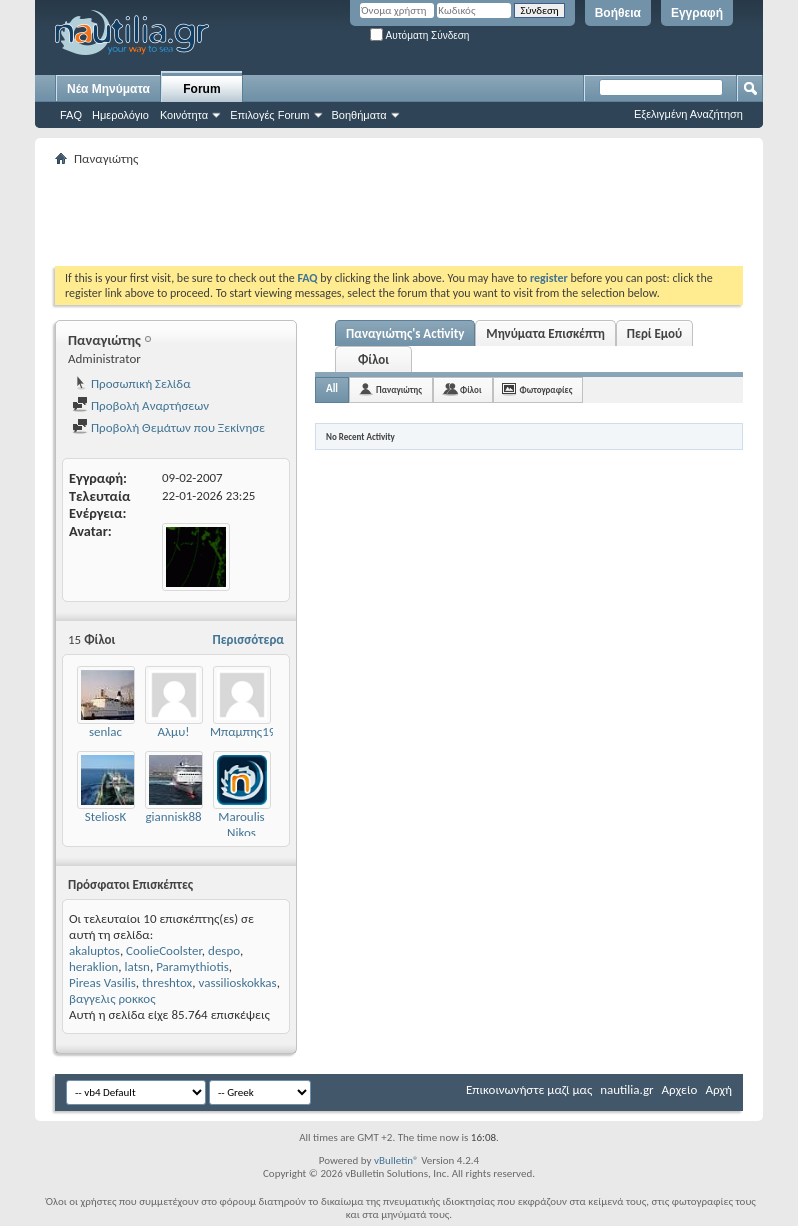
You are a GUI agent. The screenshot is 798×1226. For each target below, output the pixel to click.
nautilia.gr (626, 1089)
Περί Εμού (654, 333)
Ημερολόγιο (120, 115)
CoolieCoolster (164, 950)
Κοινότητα (184, 115)
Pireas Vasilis (102, 982)
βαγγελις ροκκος (112, 998)
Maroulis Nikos (241, 824)
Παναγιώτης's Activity (405, 333)
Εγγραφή (697, 13)
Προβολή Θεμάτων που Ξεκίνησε (168, 427)
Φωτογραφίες (546, 389)
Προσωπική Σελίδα (131, 383)
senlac (105, 731)
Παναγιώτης (399, 389)
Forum (201, 89)
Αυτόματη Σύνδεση (419, 35)
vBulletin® (396, 1160)
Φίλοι (373, 359)
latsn (137, 966)
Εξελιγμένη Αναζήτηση (688, 114)
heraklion (93, 966)
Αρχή (718, 1089)
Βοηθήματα (359, 115)
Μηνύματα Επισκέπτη (545, 333)
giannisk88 (173, 816)
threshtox (167, 982)
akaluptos (94, 950)
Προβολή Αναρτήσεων (140, 405)
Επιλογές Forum (269, 115)
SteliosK (105, 816)
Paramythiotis (192, 966)
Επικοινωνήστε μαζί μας (529, 1089)
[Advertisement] (419, 216)
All (332, 388)
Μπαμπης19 (242, 731)
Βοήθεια (618, 13)
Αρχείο (680, 1089)
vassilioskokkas (237, 982)
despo (224, 950)
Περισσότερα (248, 639)
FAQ (71, 115)
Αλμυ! (174, 731)
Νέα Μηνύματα (108, 89)
